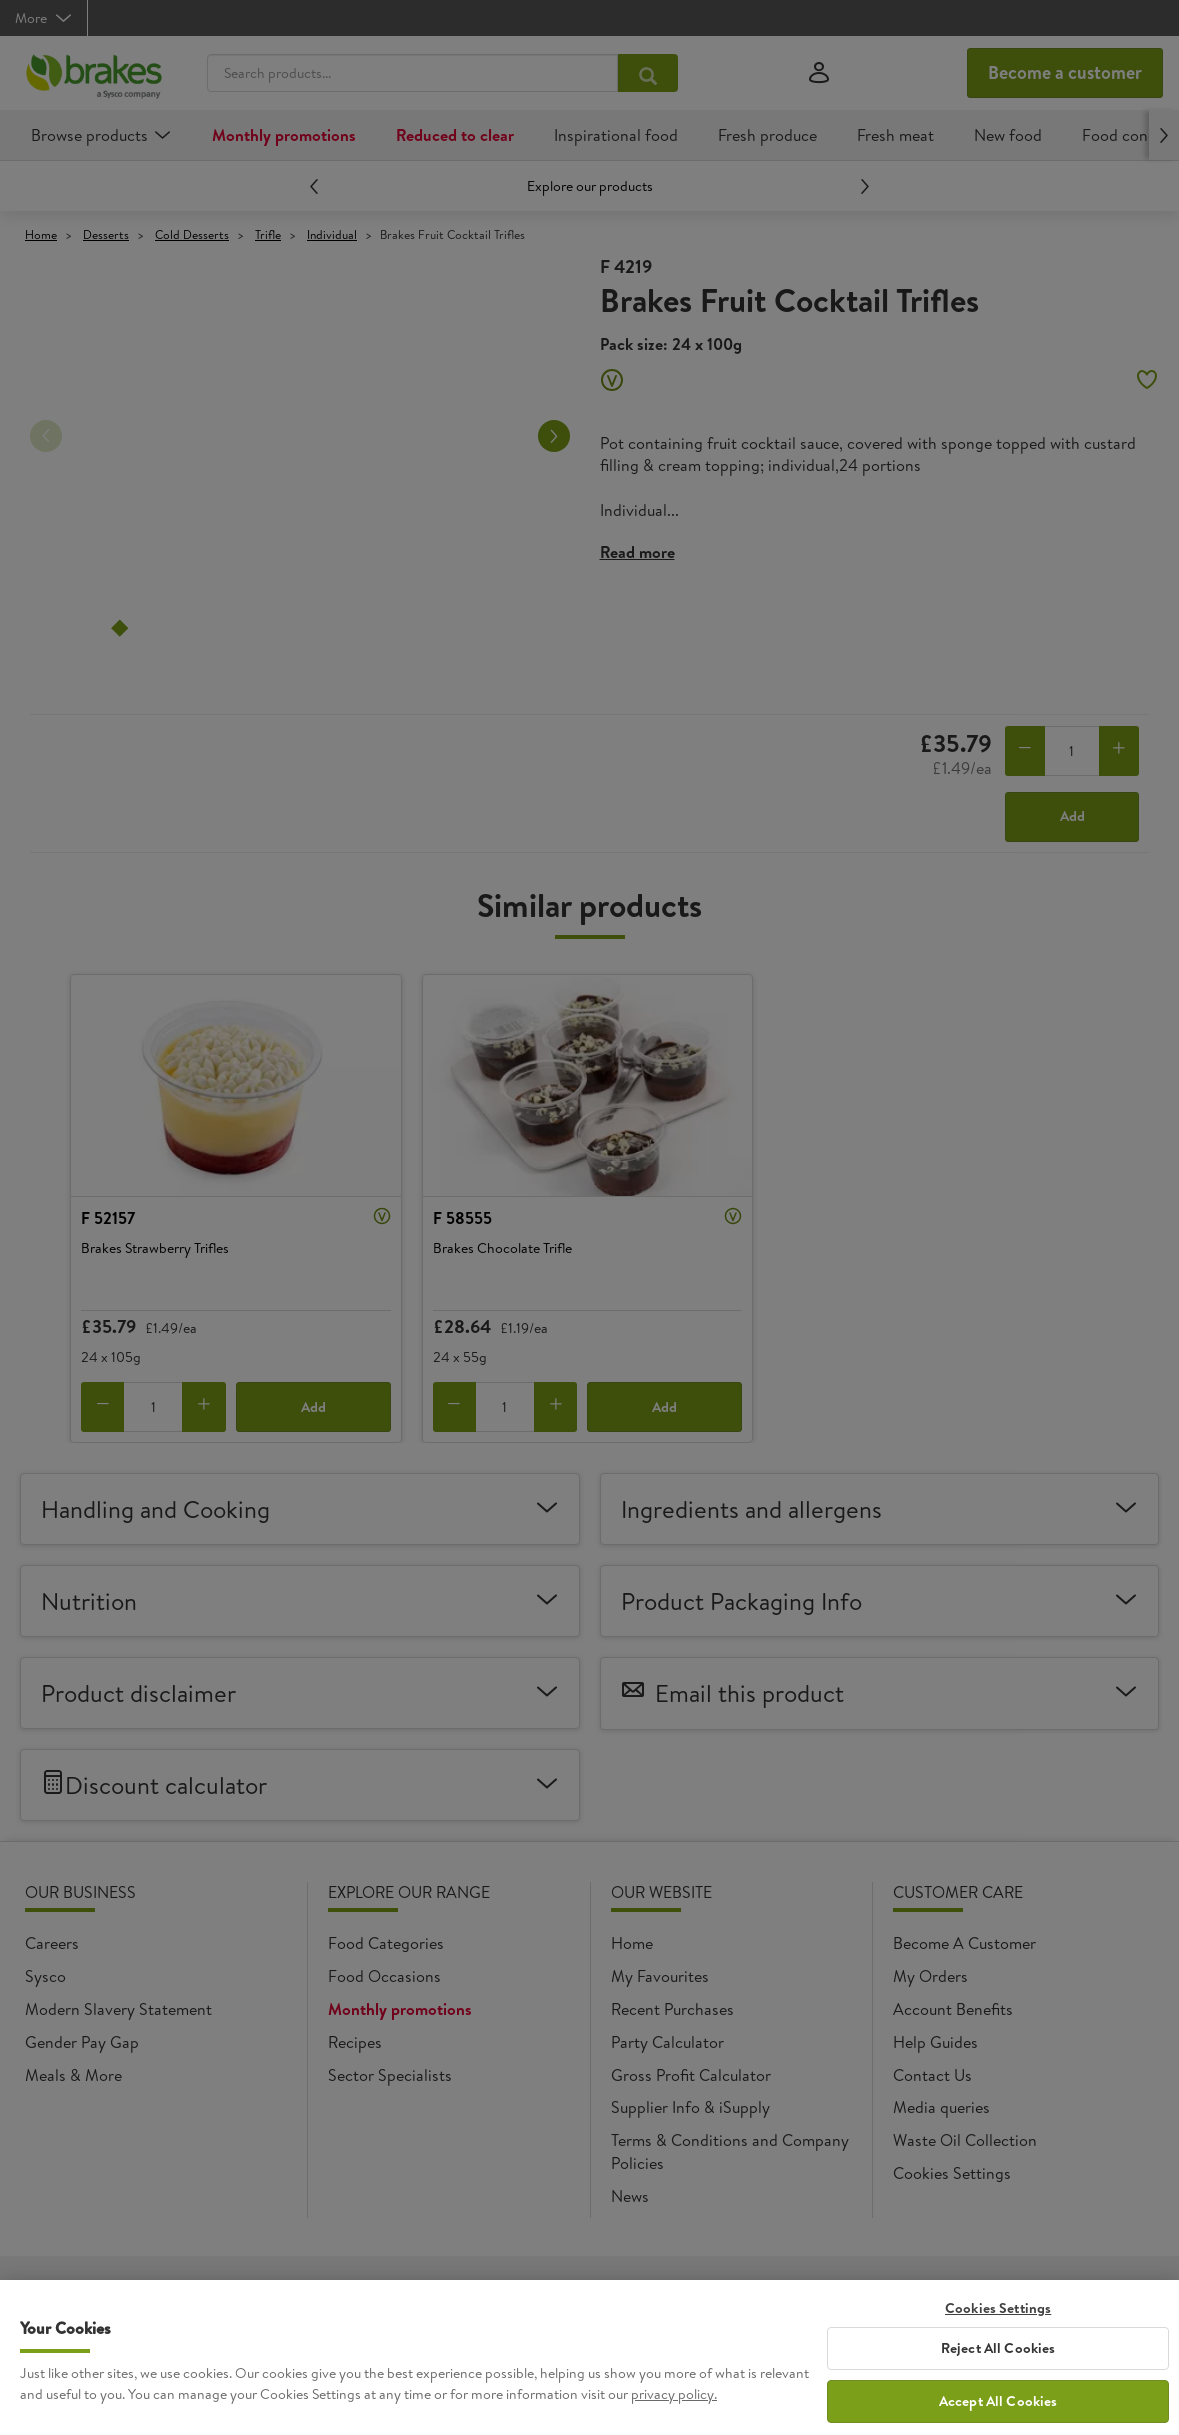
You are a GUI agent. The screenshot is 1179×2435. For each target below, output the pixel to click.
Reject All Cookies (998, 2368)
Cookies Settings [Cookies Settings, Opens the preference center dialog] (998, 2328)
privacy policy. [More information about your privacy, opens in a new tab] (674, 2414)
